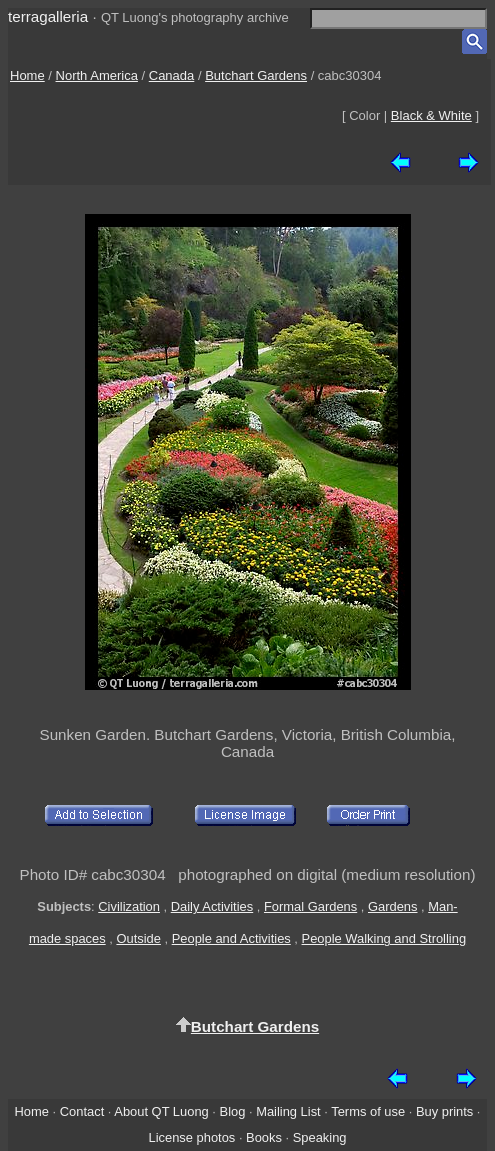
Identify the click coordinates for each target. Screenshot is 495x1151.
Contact (82, 1111)
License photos (191, 1137)
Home (27, 75)
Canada (172, 75)
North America (97, 75)
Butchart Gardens (256, 75)
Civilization (129, 906)
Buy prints (444, 1111)
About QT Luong (161, 1111)
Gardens (393, 906)
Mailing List (288, 1111)
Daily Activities (212, 906)
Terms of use (368, 1111)
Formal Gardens (310, 906)
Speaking (320, 1137)
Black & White (431, 115)
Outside (138, 938)
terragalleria (48, 16)
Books (264, 1137)
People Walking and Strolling (384, 938)
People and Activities (231, 938)
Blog (233, 1111)
